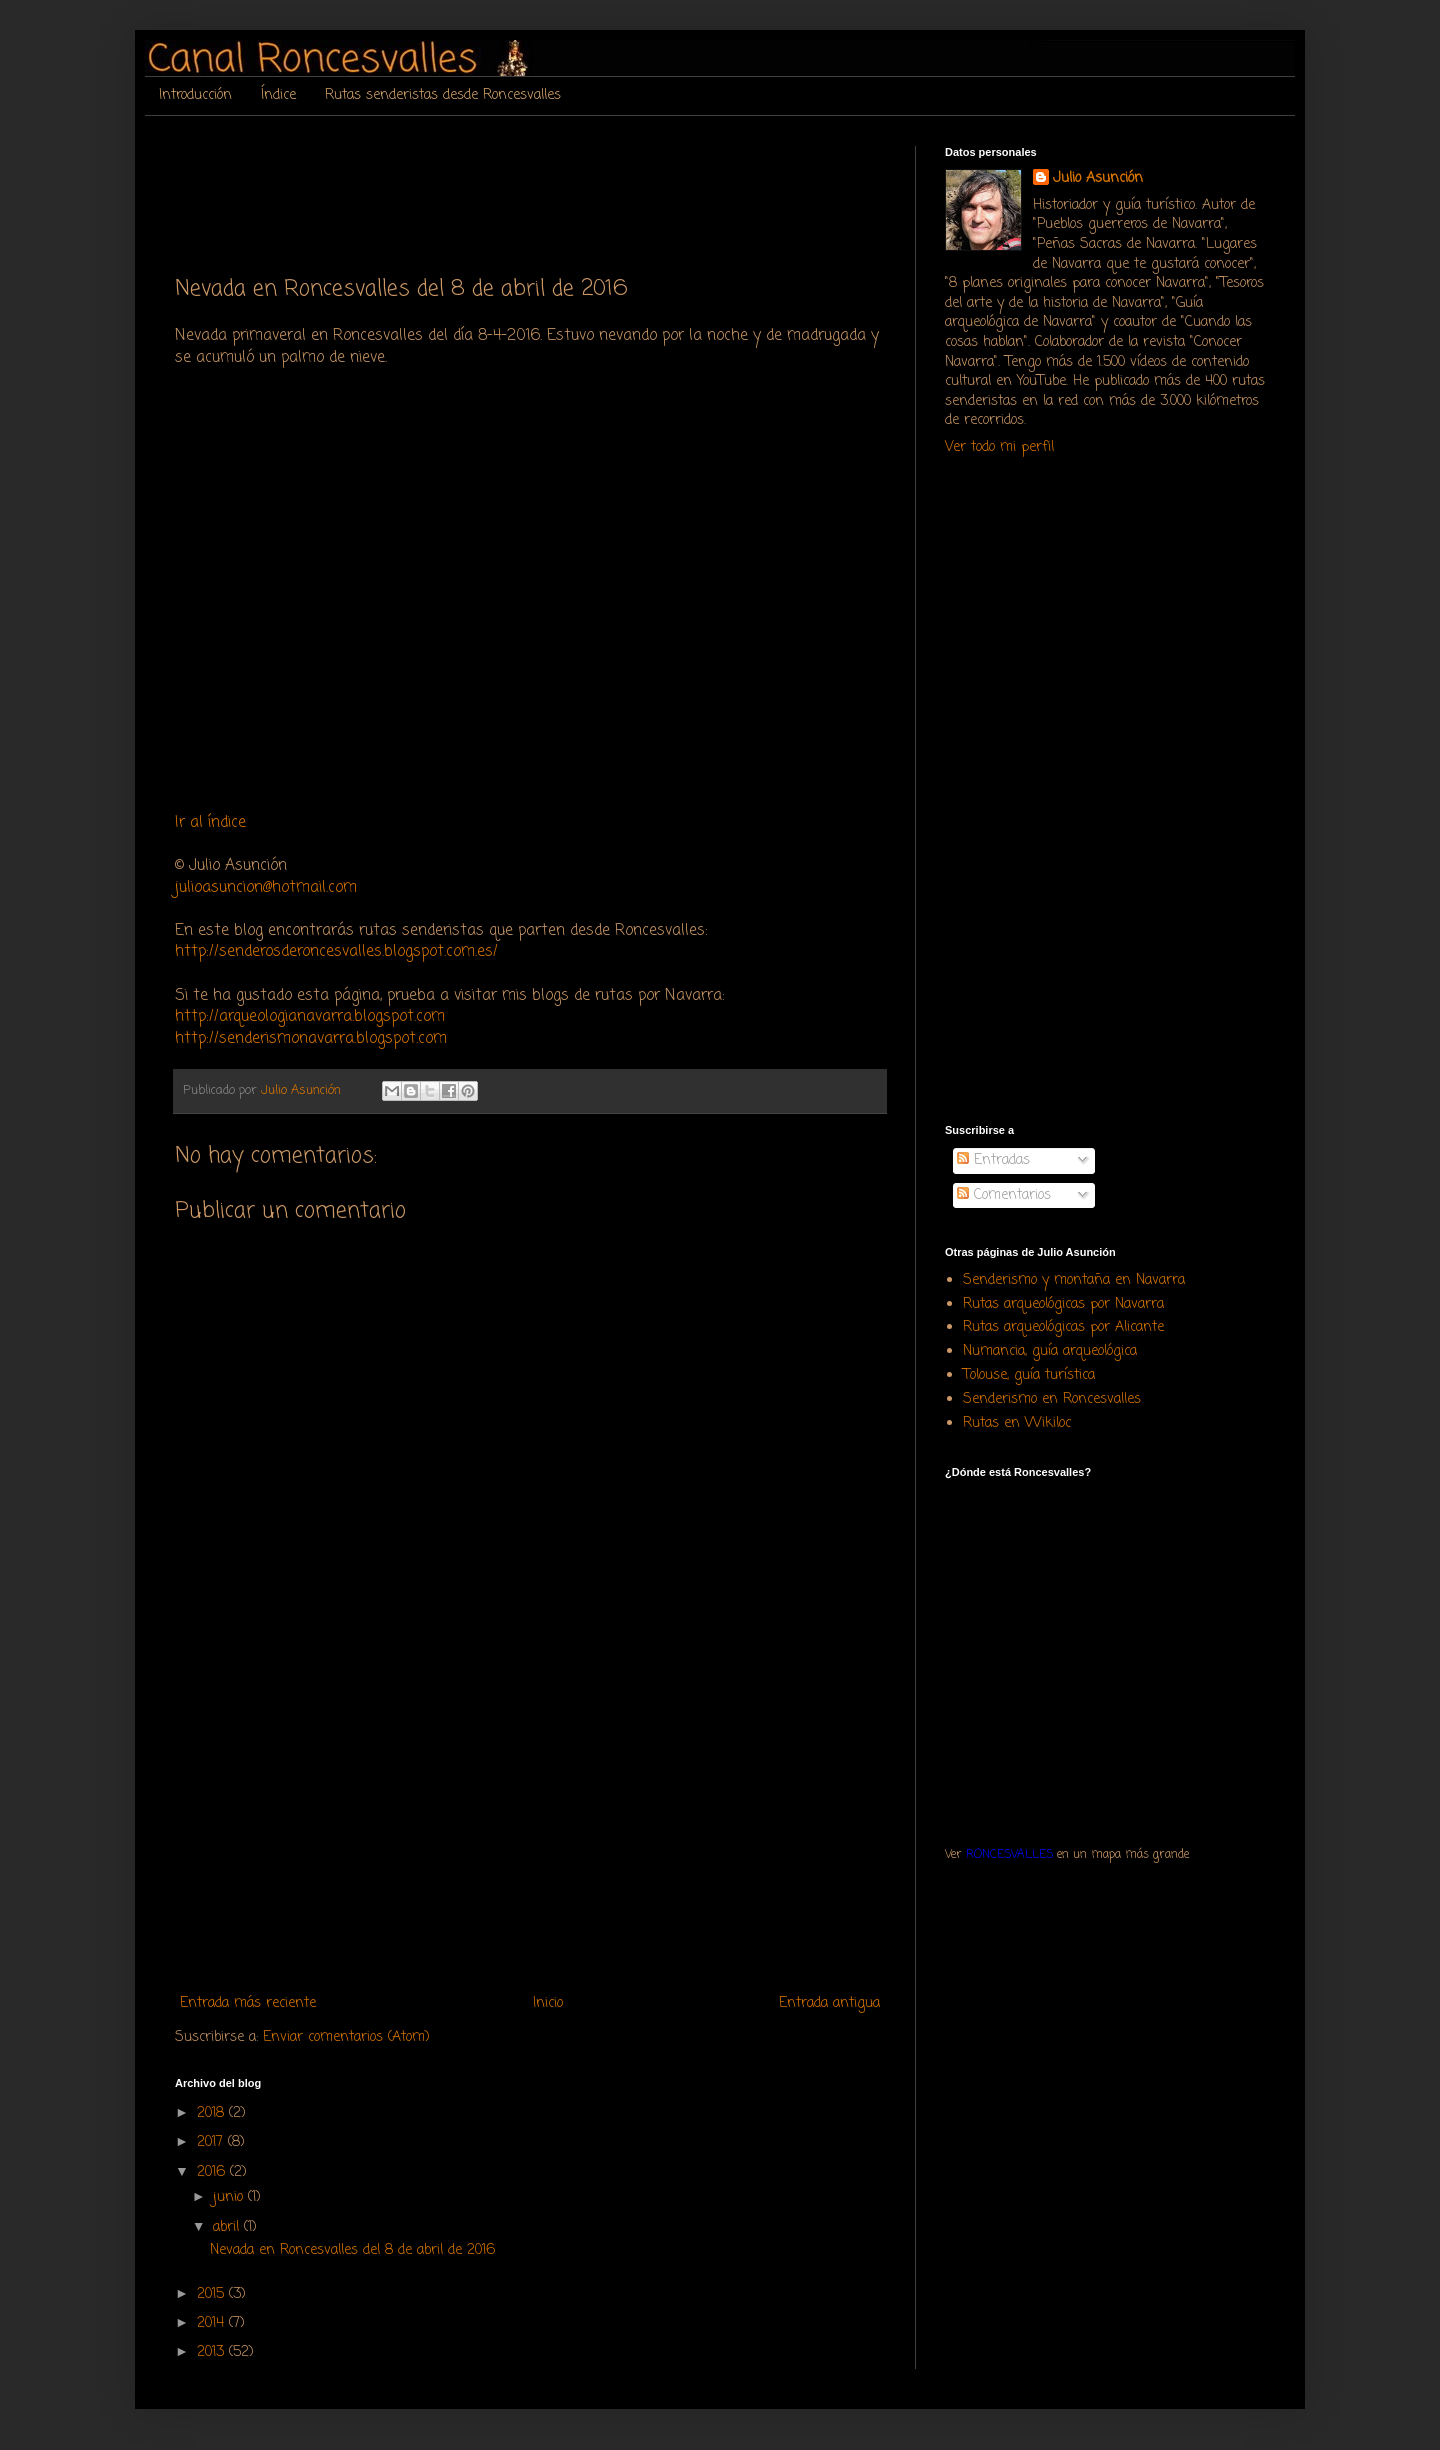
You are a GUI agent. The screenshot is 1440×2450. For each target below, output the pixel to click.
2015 (213, 2294)
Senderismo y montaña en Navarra (1074, 1280)
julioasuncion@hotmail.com (266, 887)
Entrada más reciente (248, 2003)
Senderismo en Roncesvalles (1052, 1399)
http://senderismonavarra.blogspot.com (311, 1038)
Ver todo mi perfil (999, 447)
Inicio (548, 2003)
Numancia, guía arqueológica (1050, 1351)
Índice (278, 95)
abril (228, 2227)
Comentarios (1004, 1195)
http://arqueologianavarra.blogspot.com (310, 1016)
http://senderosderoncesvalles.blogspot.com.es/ (336, 951)
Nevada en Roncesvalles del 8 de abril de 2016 (352, 2250)
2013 (213, 2352)
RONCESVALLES (1009, 1855)
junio (230, 2197)
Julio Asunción (1098, 179)
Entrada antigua (829, 2003)
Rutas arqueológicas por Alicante (1063, 1327)
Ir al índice (210, 822)
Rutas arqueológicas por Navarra (1063, 1304)
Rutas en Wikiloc (1017, 1423)
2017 (212, 2142)
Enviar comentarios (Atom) (346, 2037)
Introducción (195, 95)
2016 (213, 2172)
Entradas (993, 1160)
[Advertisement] (539, 191)
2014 (213, 2323)
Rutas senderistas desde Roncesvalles (443, 95)
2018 (213, 2113)
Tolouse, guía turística (1029, 1375)
